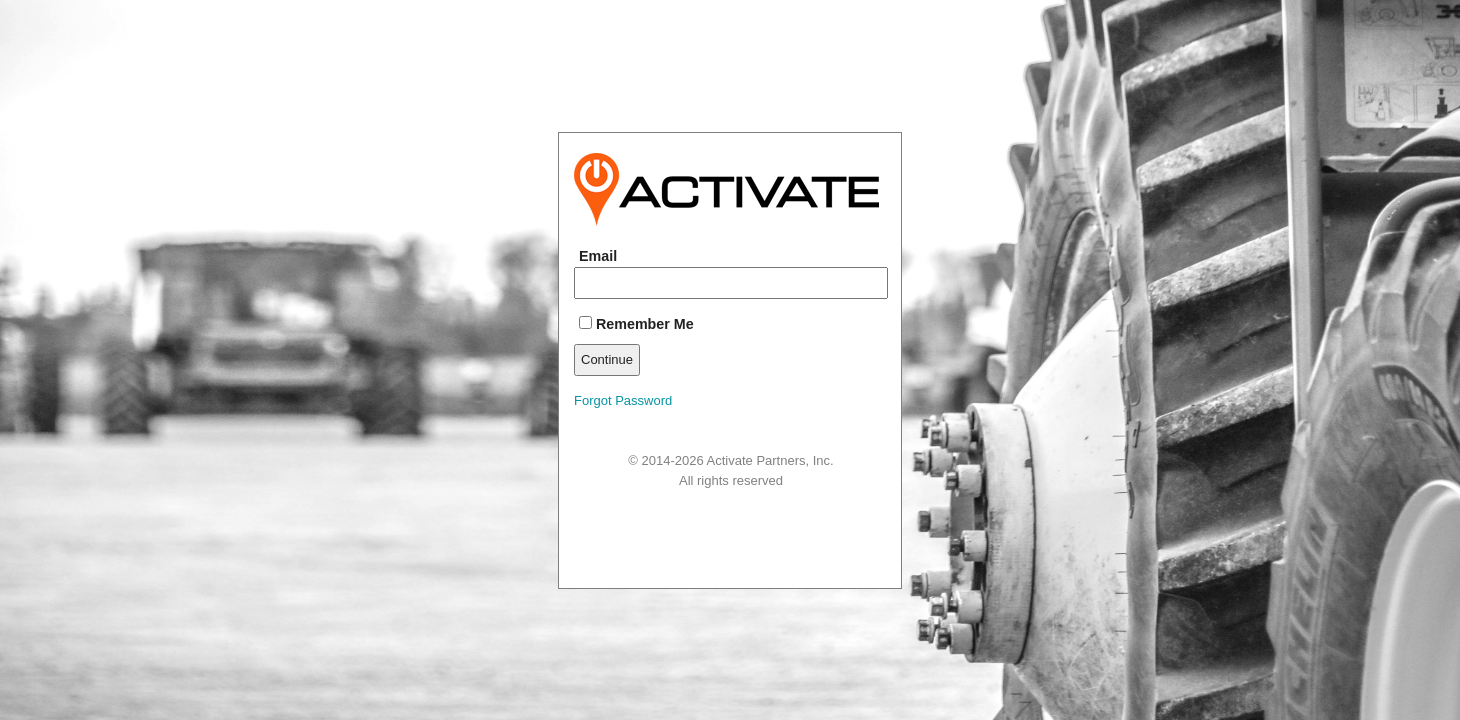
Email (598, 256)
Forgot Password (623, 400)
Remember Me (636, 324)
